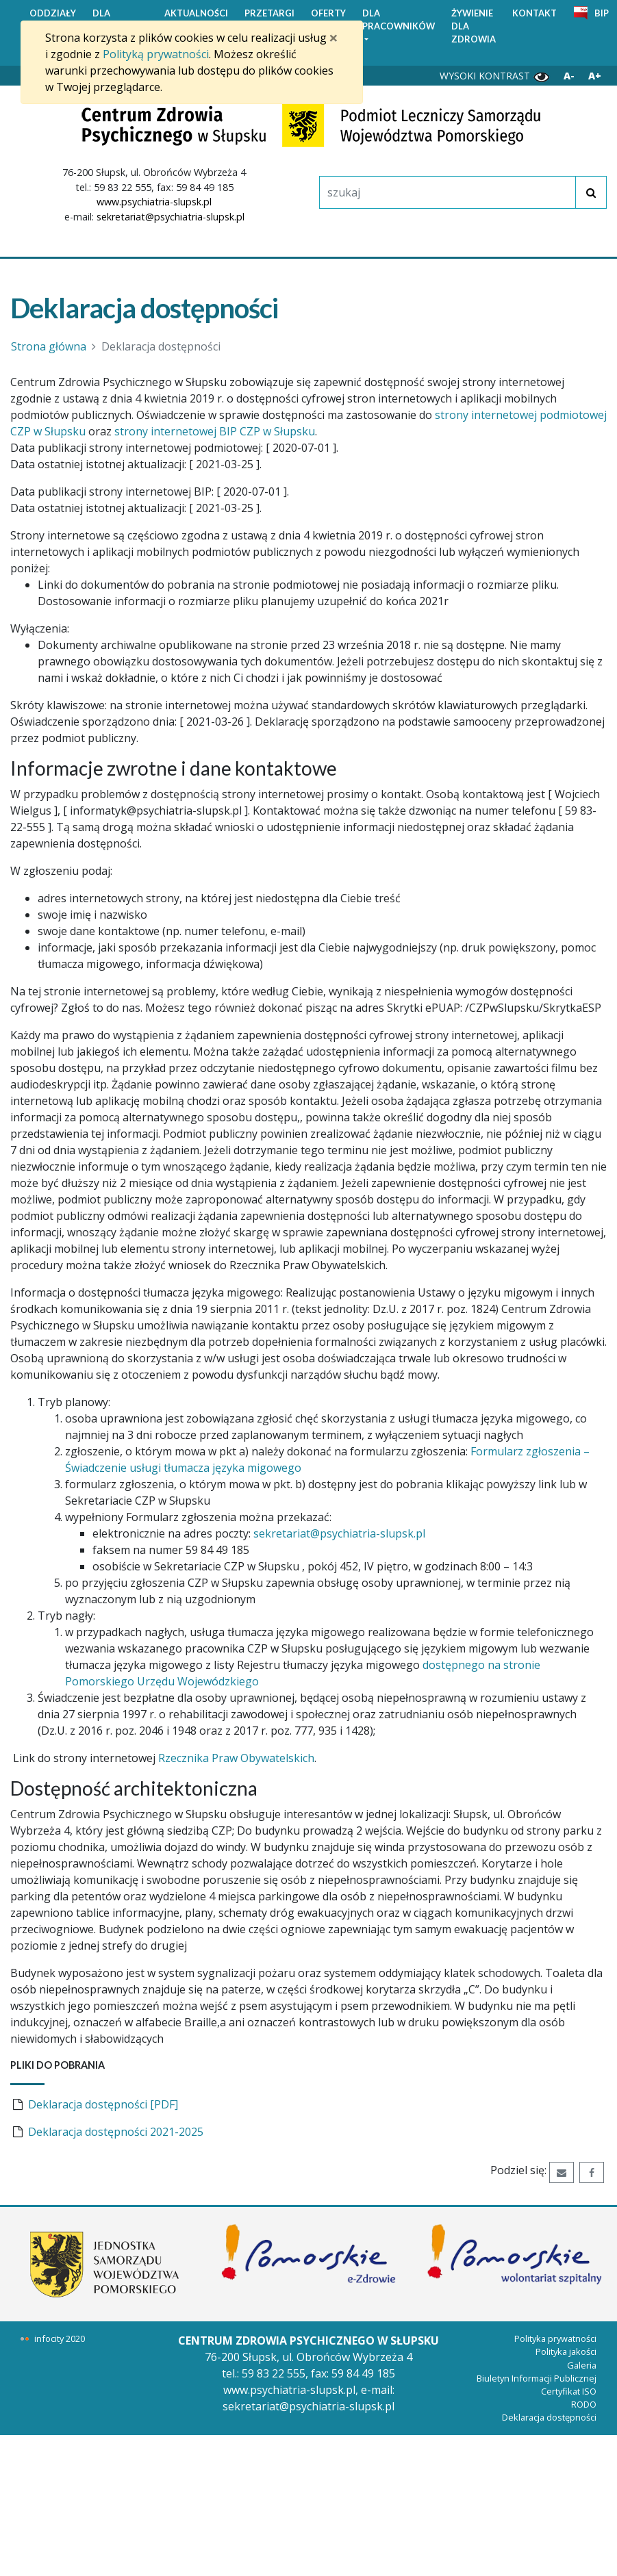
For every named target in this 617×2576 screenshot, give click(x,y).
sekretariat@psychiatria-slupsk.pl (170, 216)
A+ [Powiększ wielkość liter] (594, 75)
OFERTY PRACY (328, 19)
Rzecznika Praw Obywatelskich (236, 1757)
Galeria (581, 2365)
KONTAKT (534, 13)
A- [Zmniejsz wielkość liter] (569, 75)
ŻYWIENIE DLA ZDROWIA (473, 26)
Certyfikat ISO (568, 2391)
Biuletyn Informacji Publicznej (536, 2378)
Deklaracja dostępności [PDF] (103, 2104)
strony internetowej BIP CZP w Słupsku (214, 431)
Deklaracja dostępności (549, 2417)
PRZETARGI (269, 13)
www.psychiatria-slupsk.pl (154, 201)
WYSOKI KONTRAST (495, 76)
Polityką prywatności (156, 54)
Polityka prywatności (555, 2338)
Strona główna (48, 346)
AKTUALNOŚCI (196, 13)
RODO (583, 2404)
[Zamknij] (333, 37)
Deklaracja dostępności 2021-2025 (115, 2131)
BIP (601, 13)
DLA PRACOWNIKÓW (398, 19)
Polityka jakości (566, 2351)
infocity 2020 (59, 2338)
